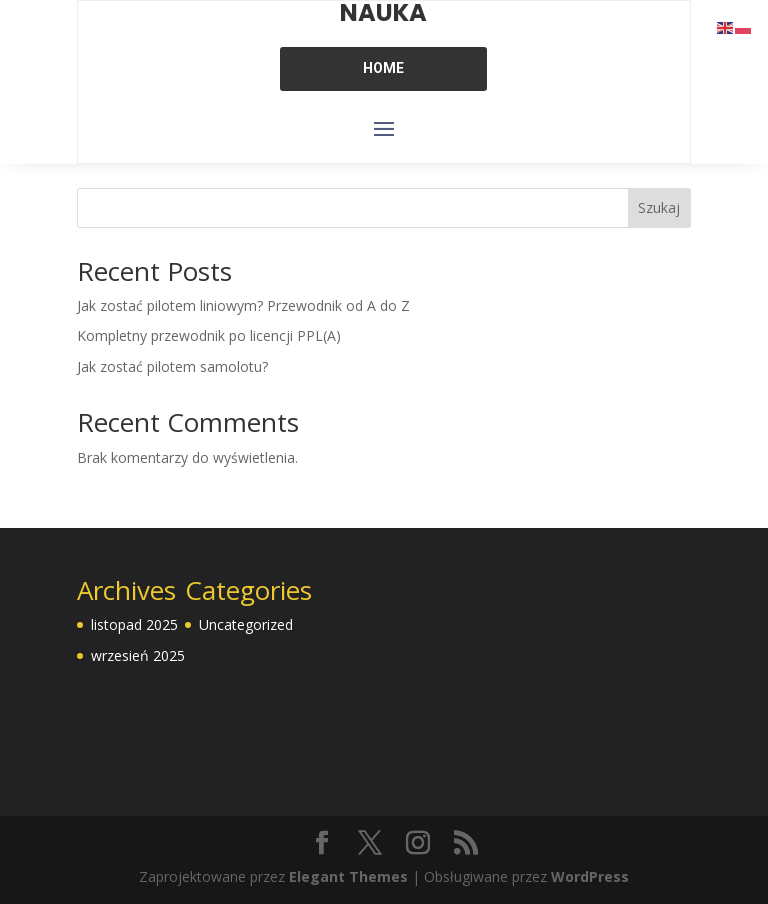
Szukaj (659, 207)
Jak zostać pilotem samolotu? (172, 366)
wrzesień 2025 (138, 655)
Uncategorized (246, 624)
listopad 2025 (134, 624)
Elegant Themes (348, 876)
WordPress (590, 876)
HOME (383, 68)
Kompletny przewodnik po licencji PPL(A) (209, 335)
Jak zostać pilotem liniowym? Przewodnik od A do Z (243, 305)
